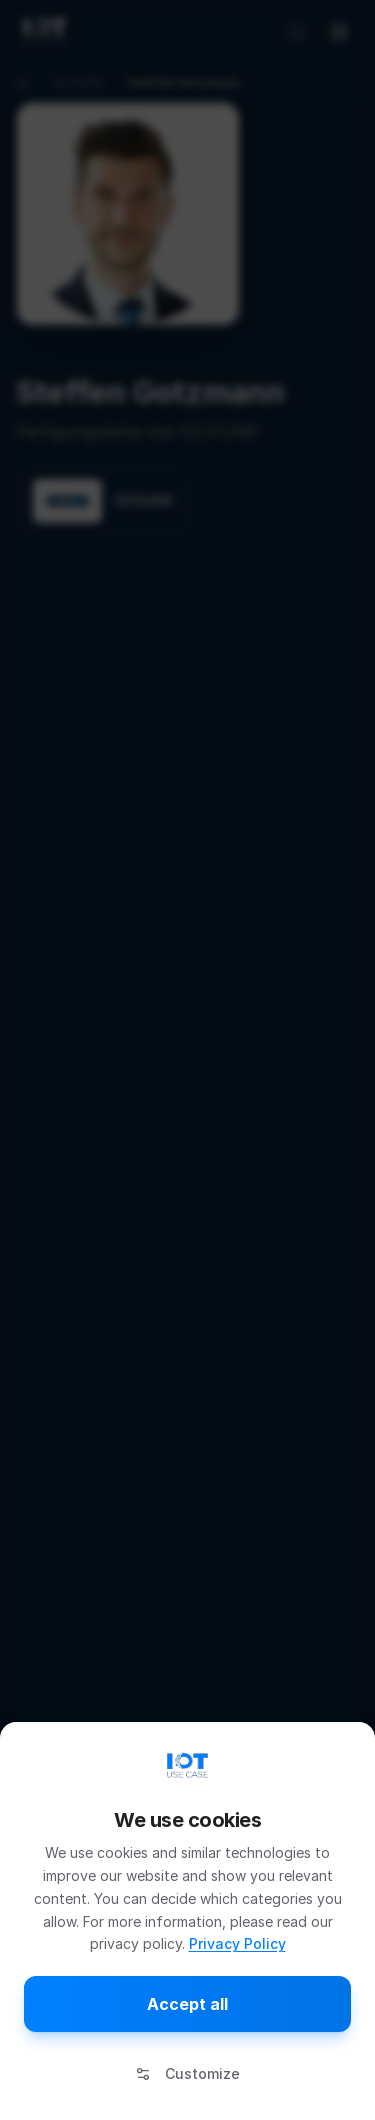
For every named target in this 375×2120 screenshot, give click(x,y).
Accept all (187, 2004)
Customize (187, 2073)
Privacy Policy (237, 1943)
